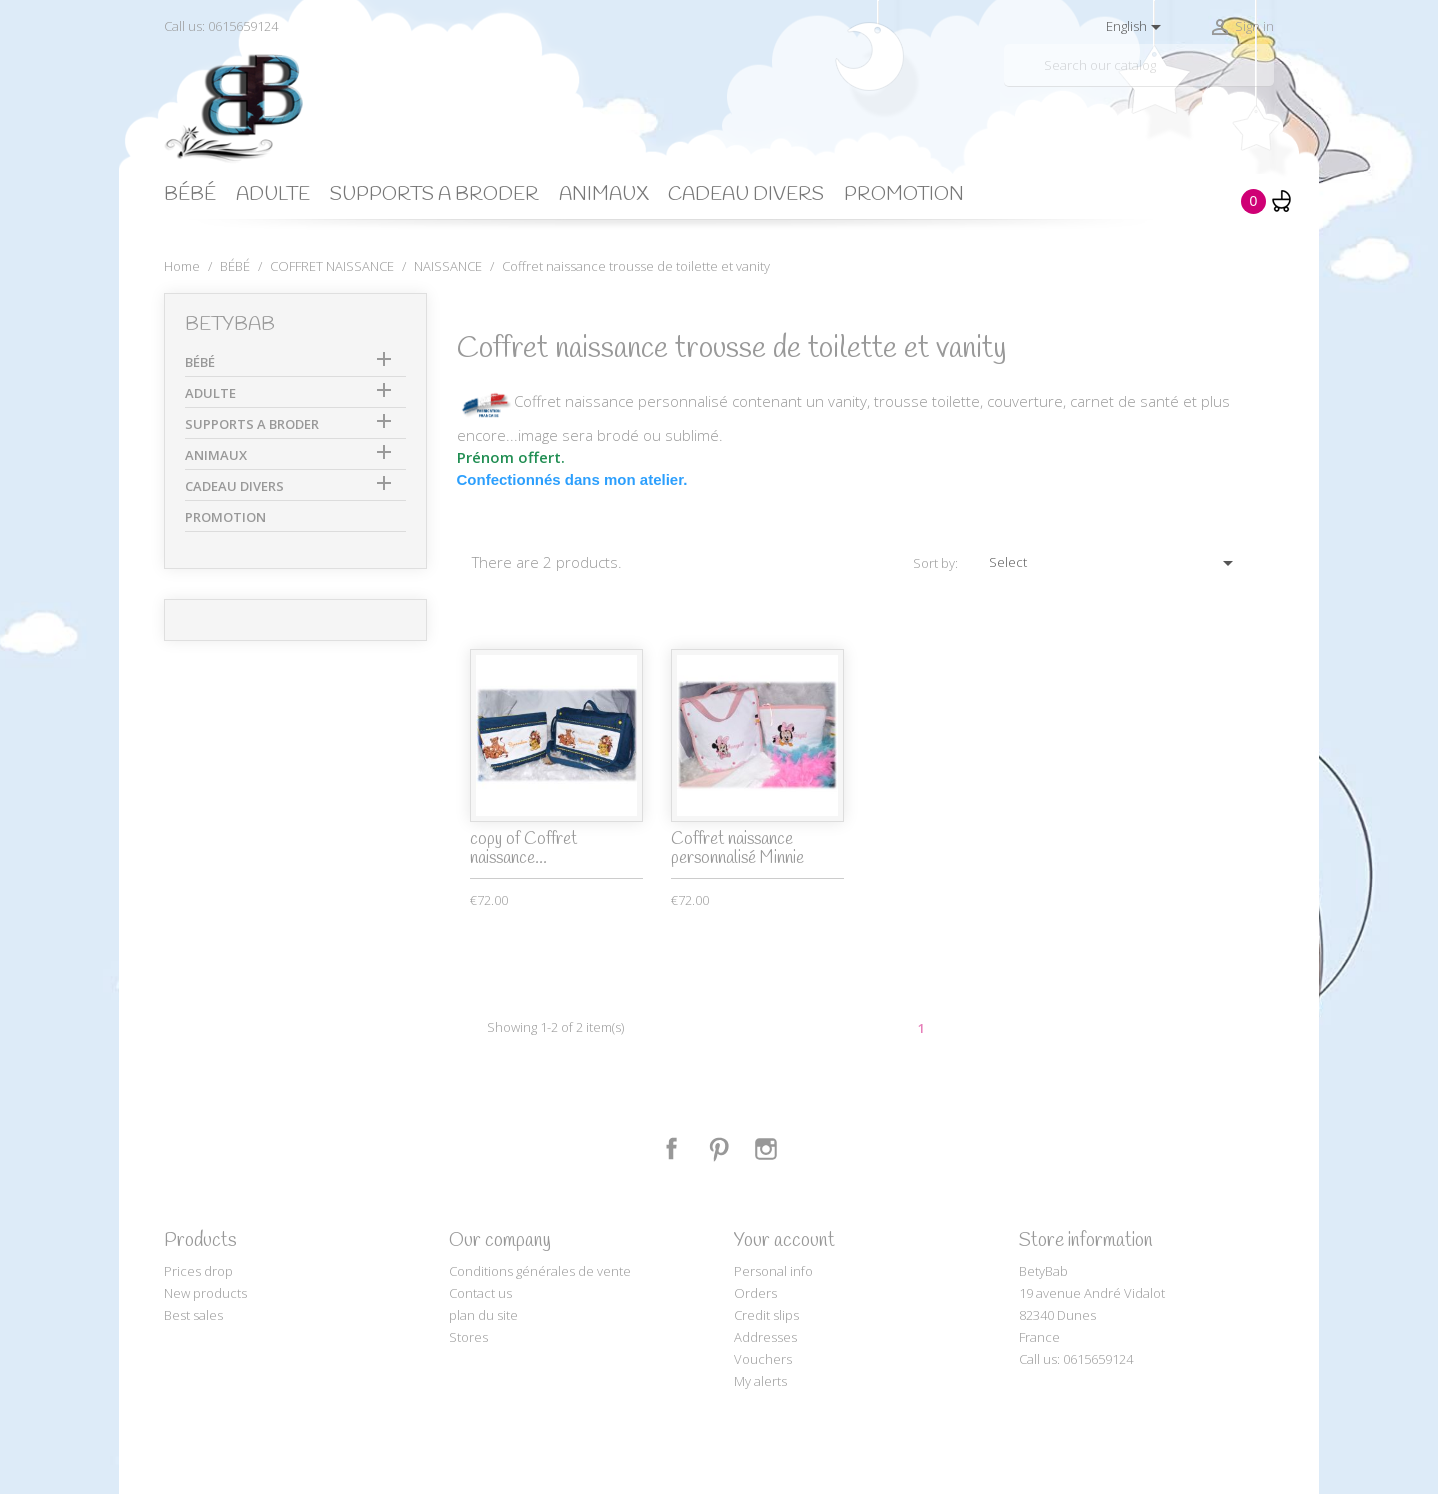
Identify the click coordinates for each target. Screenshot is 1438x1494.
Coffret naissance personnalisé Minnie (737, 849)
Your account (784, 1241)
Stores (468, 1337)
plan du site (483, 1315)
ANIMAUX (603, 195)
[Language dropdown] (1137, 27)
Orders (755, 1293)
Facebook (672, 1149)
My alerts (760, 1381)
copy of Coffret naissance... (523, 849)
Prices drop (198, 1271)
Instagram (766, 1149)
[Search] (1139, 65)
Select (1114, 563)
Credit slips (766, 1315)
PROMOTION (904, 195)
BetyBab (230, 325)
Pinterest (719, 1149)
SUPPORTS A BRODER (434, 195)
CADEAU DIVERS (746, 195)
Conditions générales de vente (540, 1271)
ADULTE (273, 195)
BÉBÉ (190, 195)
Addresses (765, 1337)
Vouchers (763, 1359)
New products (205, 1293)
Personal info (773, 1271)
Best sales (193, 1315)
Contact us (480, 1293)
